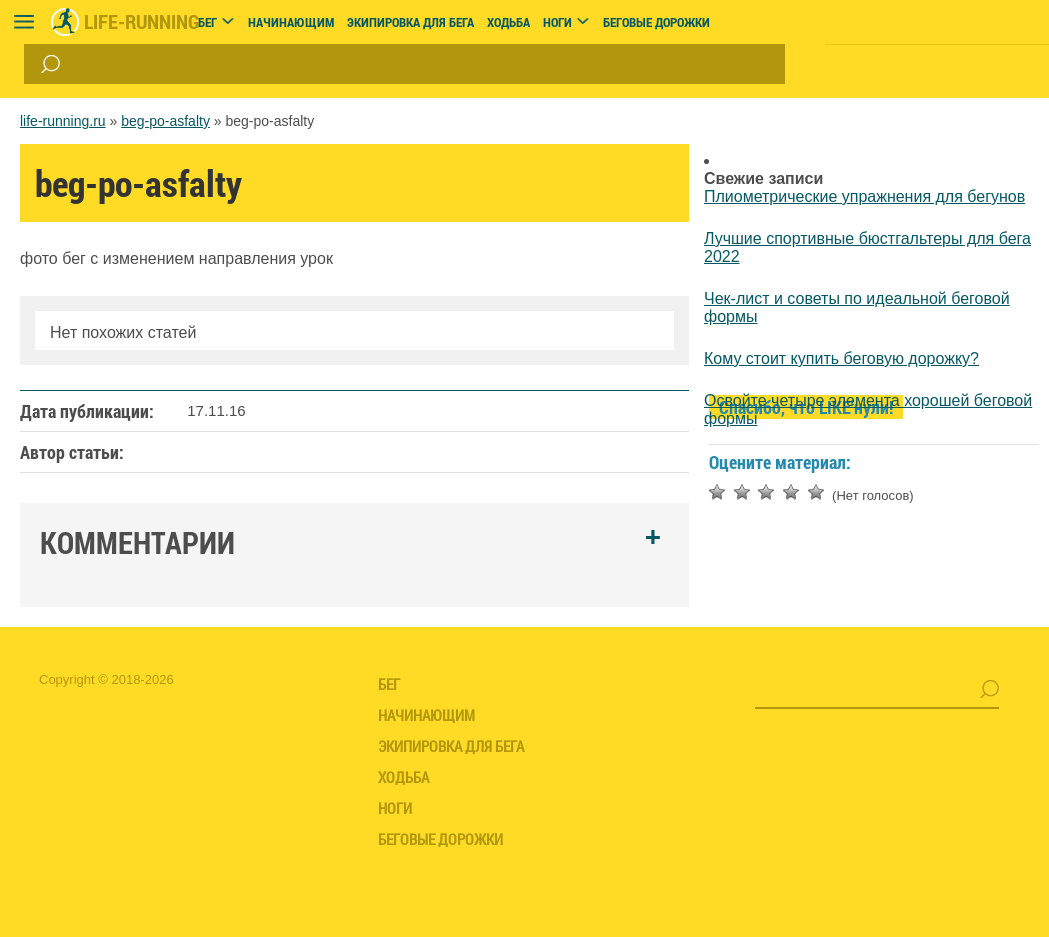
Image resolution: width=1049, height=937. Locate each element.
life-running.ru (63, 121)
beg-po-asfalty (165, 121)
